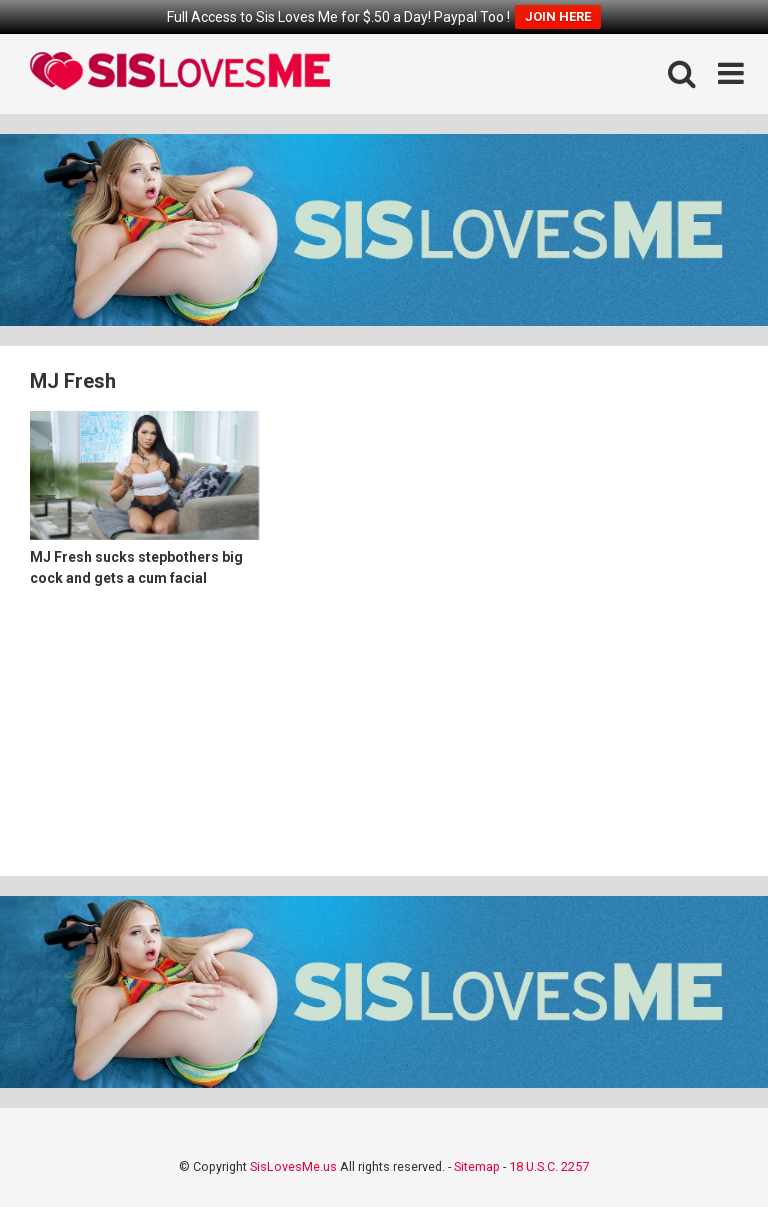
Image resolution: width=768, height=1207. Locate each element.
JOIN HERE (558, 16)
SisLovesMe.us (293, 1166)
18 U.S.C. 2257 (549, 1166)
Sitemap (477, 1166)
